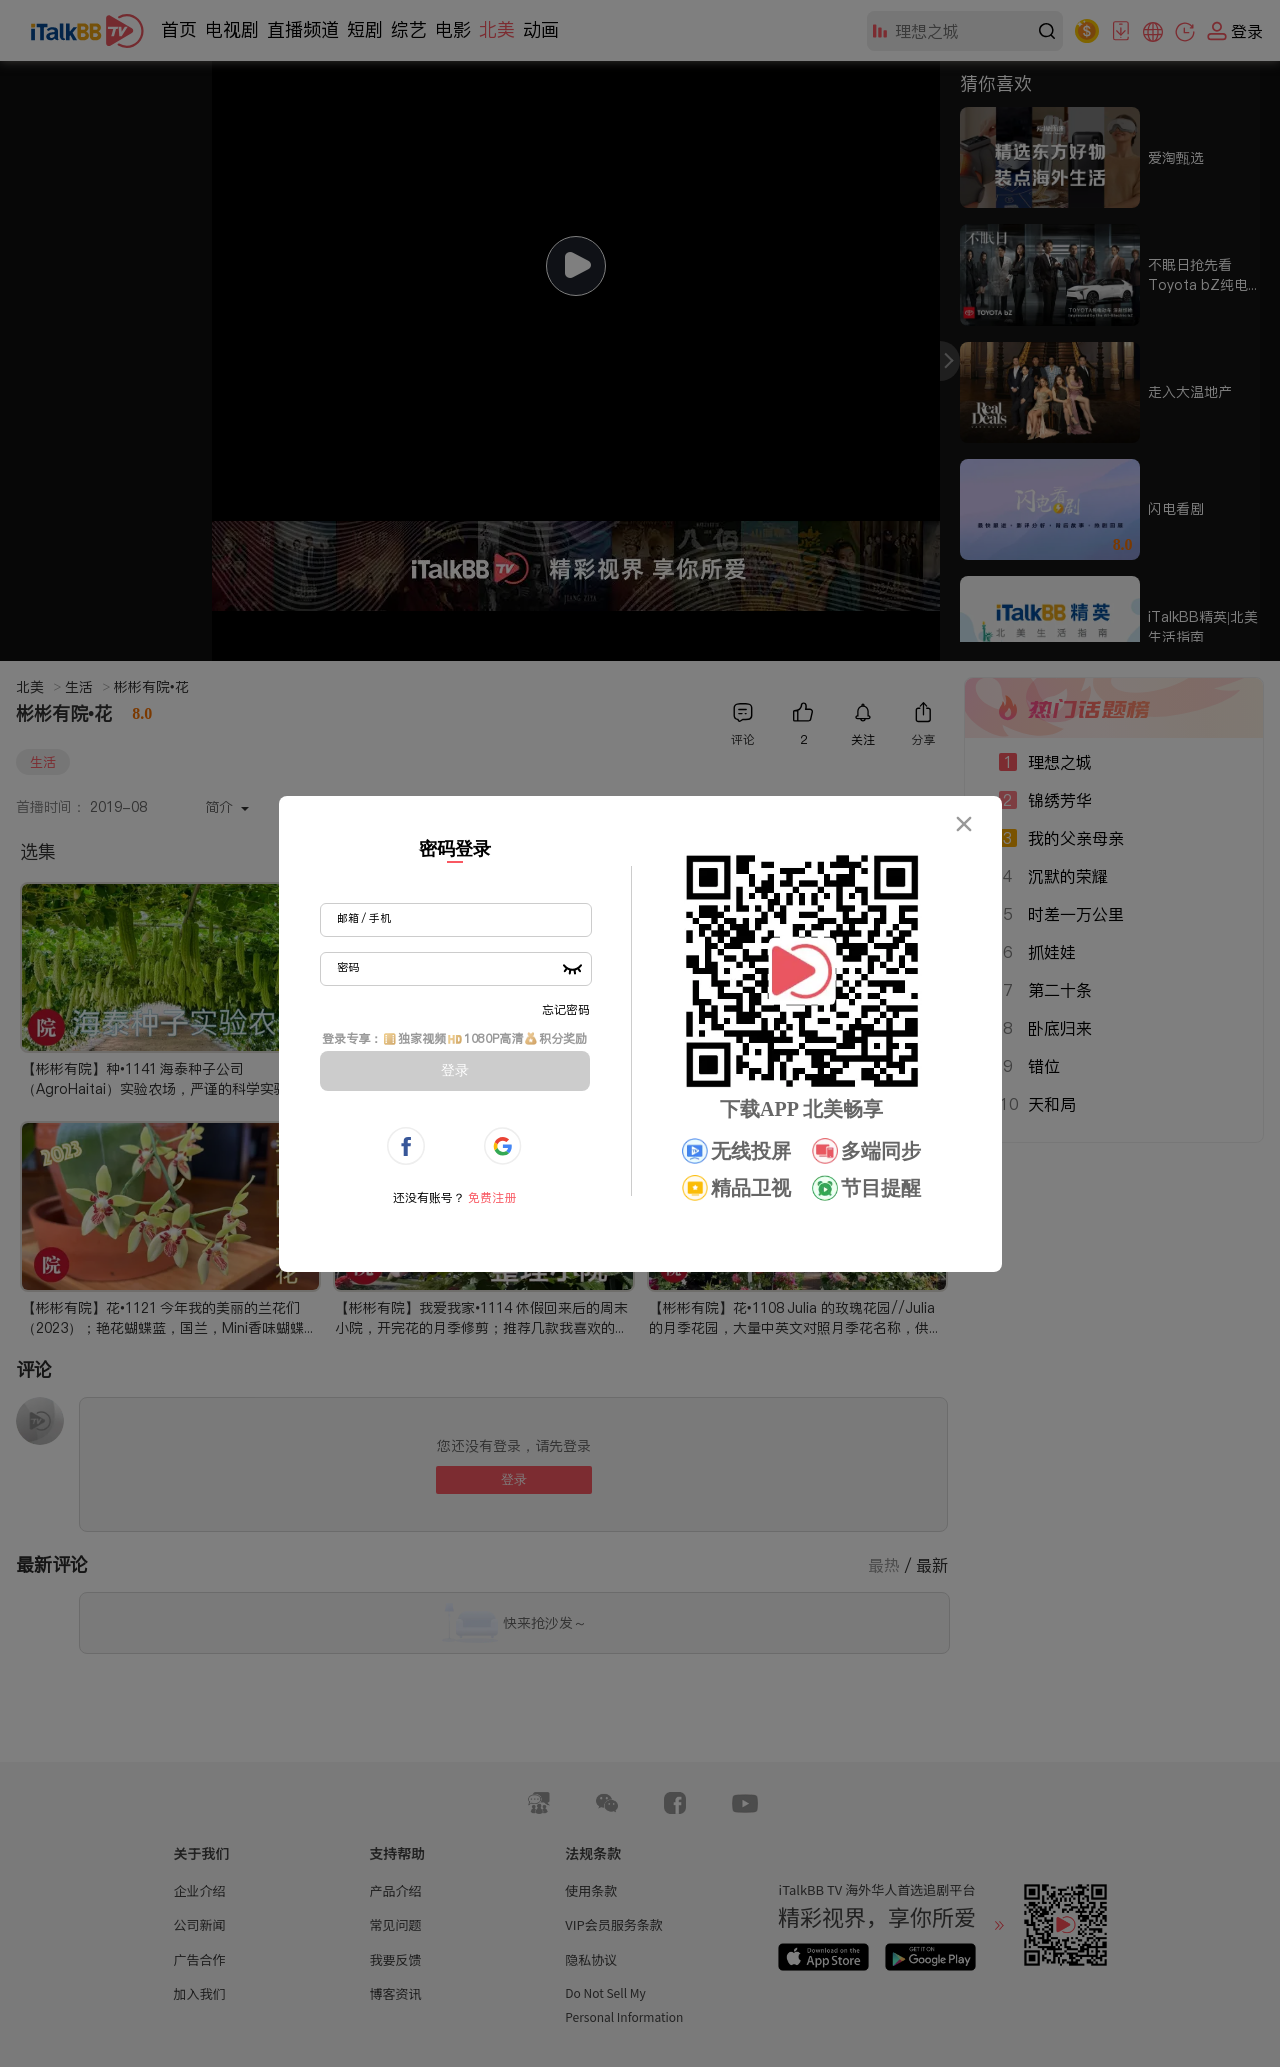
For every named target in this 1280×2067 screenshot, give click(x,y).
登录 (455, 1070)
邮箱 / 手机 (364, 918)
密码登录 (455, 849)
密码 (348, 967)
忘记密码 (566, 1009)
